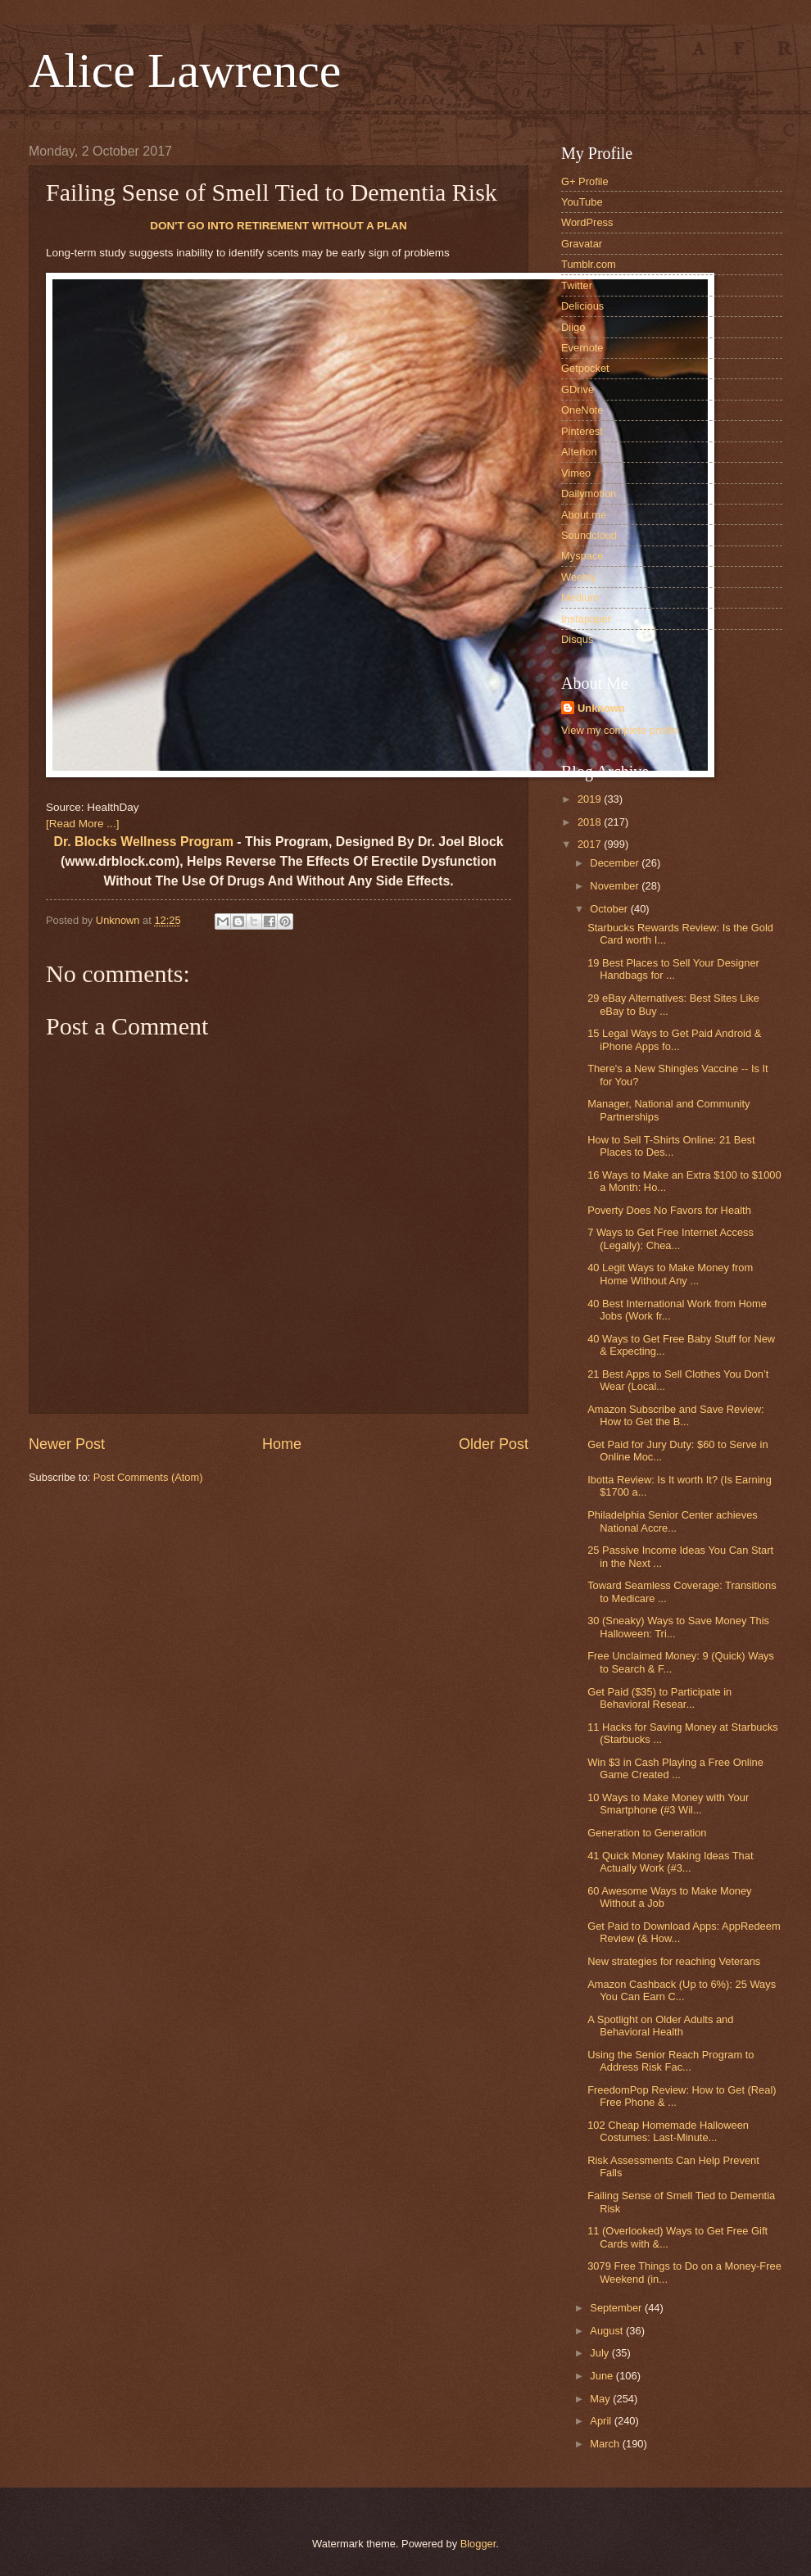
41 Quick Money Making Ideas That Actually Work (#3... (670, 1861)
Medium (580, 597)
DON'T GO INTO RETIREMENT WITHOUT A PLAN (278, 226)
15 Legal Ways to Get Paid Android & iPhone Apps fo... (674, 1039)
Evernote (582, 348)
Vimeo (576, 473)
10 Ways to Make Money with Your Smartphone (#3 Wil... (668, 1803)
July (600, 2353)
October (610, 909)
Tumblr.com (588, 264)
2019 (591, 799)
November (615, 886)
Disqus (577, 639)
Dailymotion (588, 493)
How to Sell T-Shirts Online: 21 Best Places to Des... (670, 1146)
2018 (591, 822)
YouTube (582, 202)
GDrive (577, 389)
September (617, 2308)
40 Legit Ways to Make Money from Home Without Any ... (670, 1273)
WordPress (587, 222)
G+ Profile (585, 181)
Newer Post (67, 1444)
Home (281, 1444)
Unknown (601, 708)
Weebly (578, 577)
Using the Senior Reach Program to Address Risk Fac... (670, 2061)
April (602, 2421)
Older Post (493, 1444)
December (615, 863)
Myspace (582, 556)
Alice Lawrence (185, 70)
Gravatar (581, 244)
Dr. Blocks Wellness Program (143, 842)
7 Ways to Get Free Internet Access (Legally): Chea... (670, 1238)
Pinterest (582, 431)
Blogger (478, 2544)
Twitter (576, 285)
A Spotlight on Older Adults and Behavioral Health (660, 2025)
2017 (591, 844)
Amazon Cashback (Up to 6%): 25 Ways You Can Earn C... (681, 1990)
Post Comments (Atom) (148, 1477)
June (603, 2376)
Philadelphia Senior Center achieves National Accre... (672, 1521)
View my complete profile (619, 730)
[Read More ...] (82, 823)
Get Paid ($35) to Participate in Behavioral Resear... (659, 1698)
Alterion (579, 452)
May (601, 2399)
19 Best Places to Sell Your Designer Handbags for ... (673, 969)
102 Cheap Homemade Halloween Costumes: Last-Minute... (668, 2131)
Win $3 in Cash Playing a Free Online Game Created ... (675, 1768)
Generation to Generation (646, 1833)
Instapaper (586, 619)
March (606, 2444)
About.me (583, 515)
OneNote (582, 410)
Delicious (582, 306)
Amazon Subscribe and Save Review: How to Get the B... (675, 1415)
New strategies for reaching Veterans (673, 1961)
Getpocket (585, 368)
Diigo (573, 327)
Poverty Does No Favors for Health (669, 1210)
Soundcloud (589, 535)
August (608, 2331)
